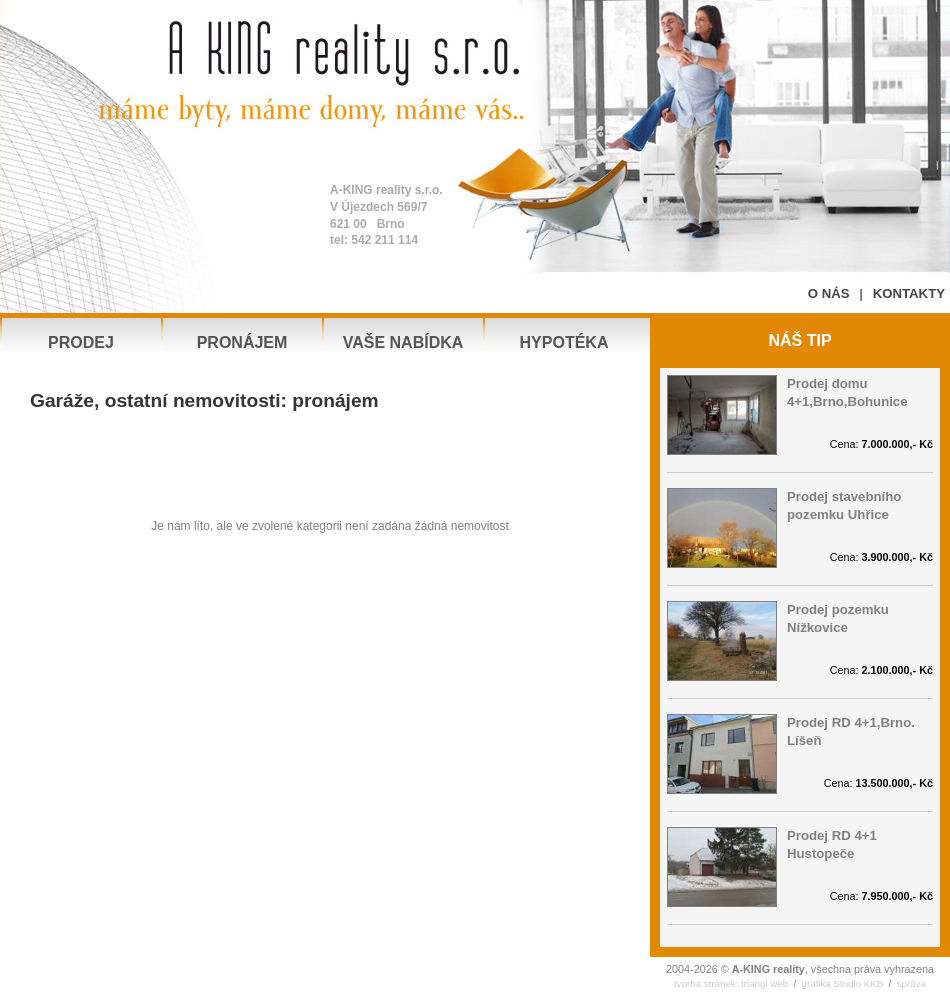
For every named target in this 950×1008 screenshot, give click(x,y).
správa (911, 983)
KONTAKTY (909, 293)
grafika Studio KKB (843, 983)
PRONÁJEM (242, 342)
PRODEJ (81, 342)
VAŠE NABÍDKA (403, 342)
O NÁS (829, 293)
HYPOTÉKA (564, 342)
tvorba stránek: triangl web (731, 983)
